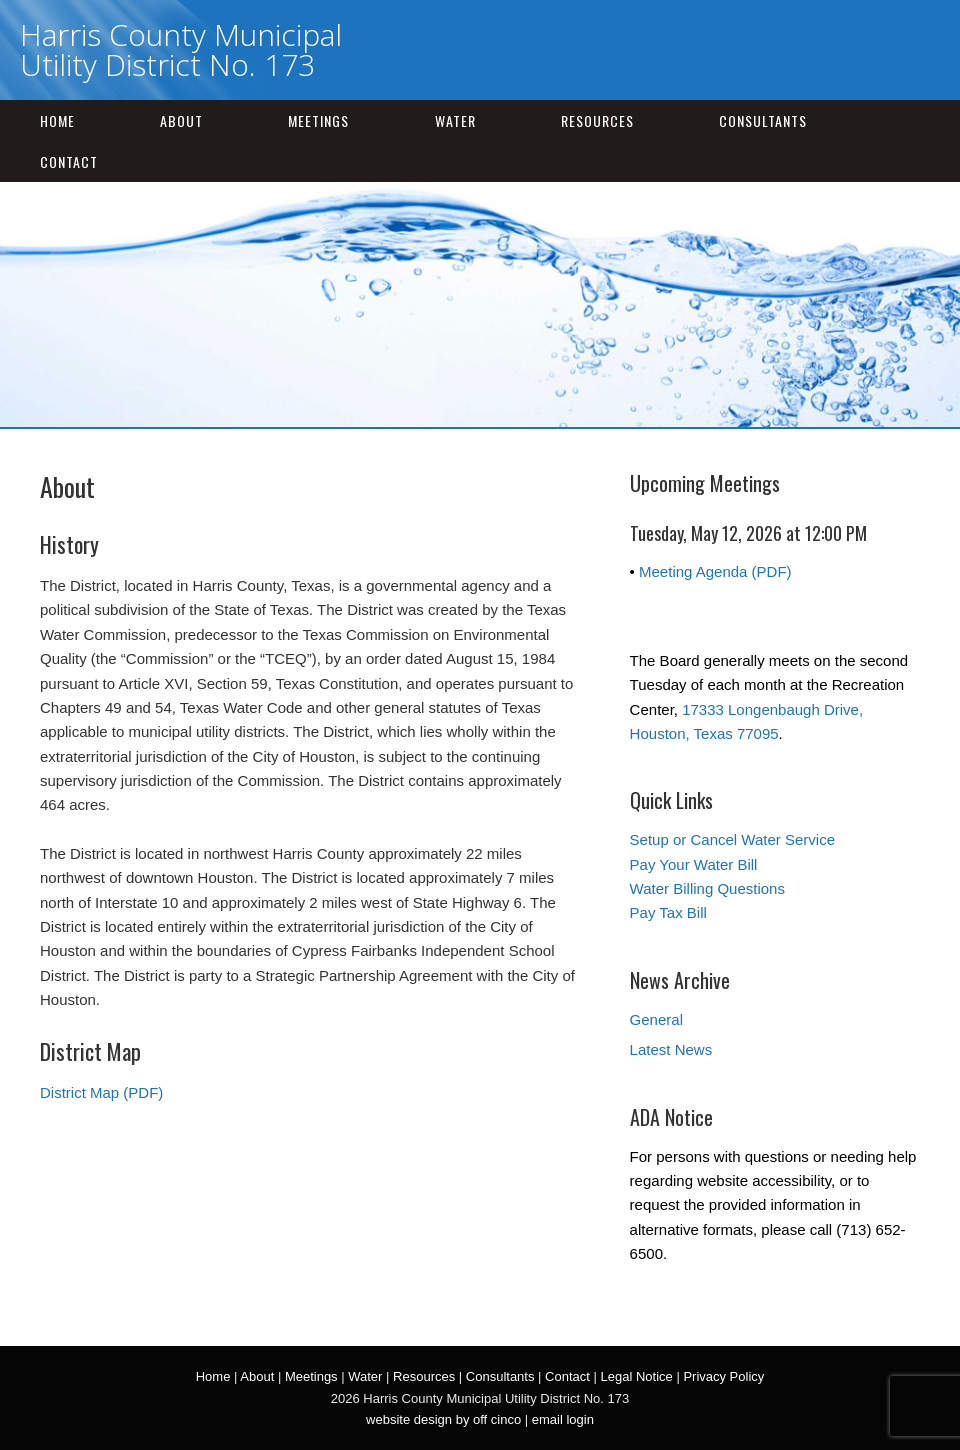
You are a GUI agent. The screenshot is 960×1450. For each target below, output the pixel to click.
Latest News (671, 1049)
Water (455, 120)
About (181, 120)
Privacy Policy (723, 1376)
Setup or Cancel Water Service (732, 839)
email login (563, 1419)
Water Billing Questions (707, 888)
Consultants (763, 120)
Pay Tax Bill (668, 912)
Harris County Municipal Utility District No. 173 (181, 49)
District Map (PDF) (101, 1092)
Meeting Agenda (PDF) (715, 571)
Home (57, 120)
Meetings (318, 120)
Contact (69, 161)
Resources (597, 120)
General (656, 1019)
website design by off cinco (443, 1419)
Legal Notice (636, 1376)
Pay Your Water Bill (694, 864)
